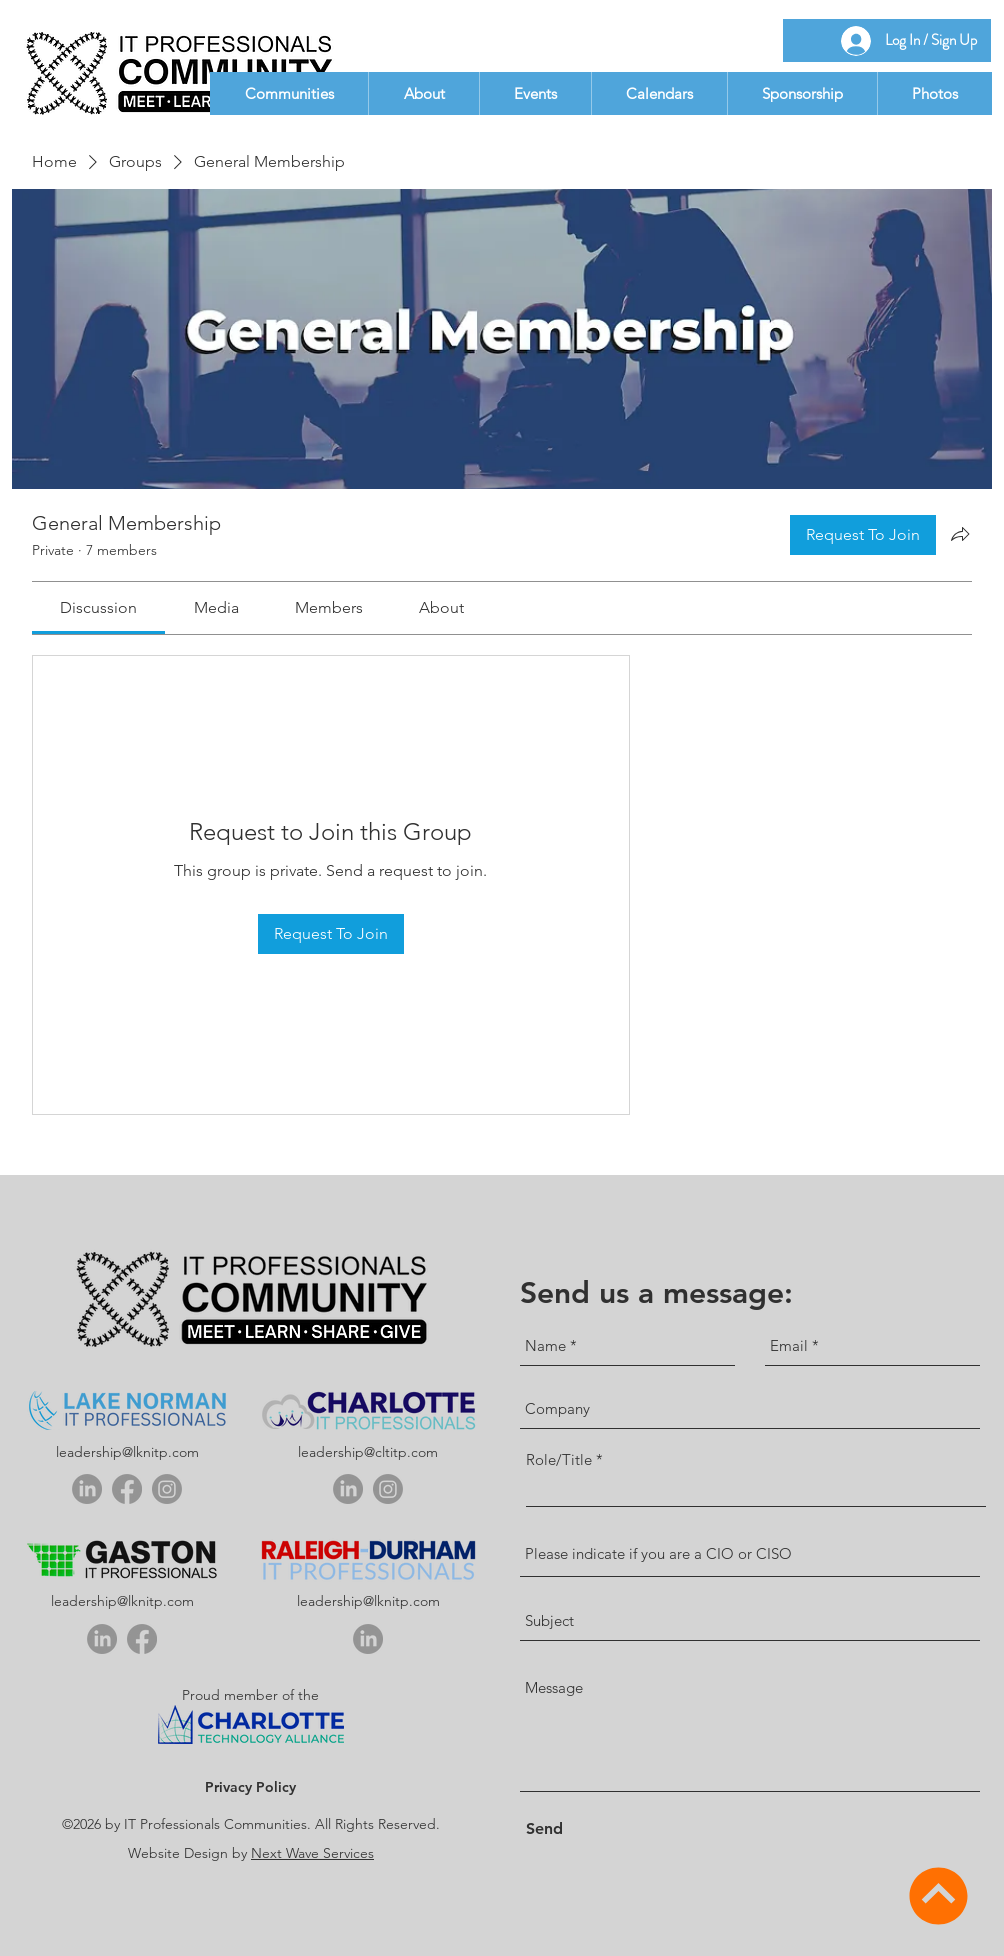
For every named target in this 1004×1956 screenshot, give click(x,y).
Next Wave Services (312, 1853)
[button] (289, 93)
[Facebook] (127, 1489)
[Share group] (960, 534)
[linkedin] (87, 1489)
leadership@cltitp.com (368, 1452)
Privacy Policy (250, 1787)
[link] (98, 607)
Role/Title (559, 1459)
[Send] (560, 1829)
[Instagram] (167, 1489)
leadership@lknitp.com (127, 1452)
